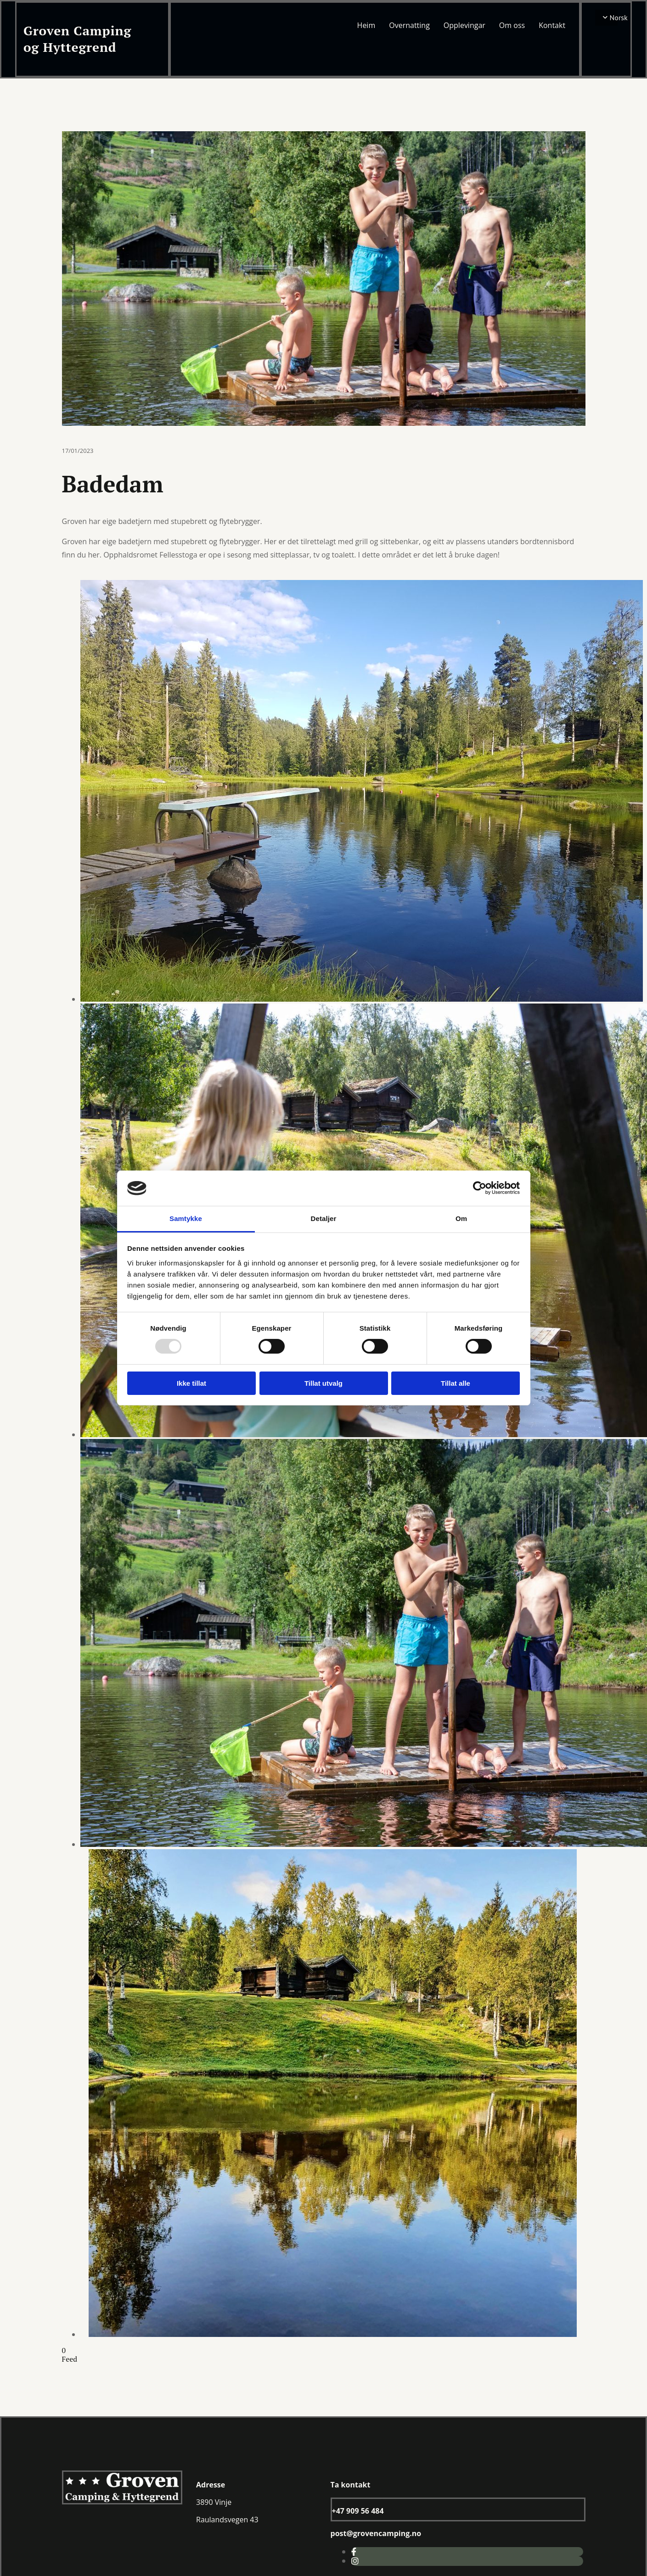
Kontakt (552, 25)
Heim (366, 25)
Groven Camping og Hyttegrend (77, 39)
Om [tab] (461, 1218)
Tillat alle (455, 1383)
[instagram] (355, 2560)
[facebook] (353, 2551)
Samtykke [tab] (185, 1218)
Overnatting (409, 25)
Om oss (512, 25)
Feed (70, 2359)
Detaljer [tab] (324, 1218)
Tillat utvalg (323, 1383)
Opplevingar (464, 25)
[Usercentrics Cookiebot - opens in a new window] (479, 1188)
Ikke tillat (191, 1383)
